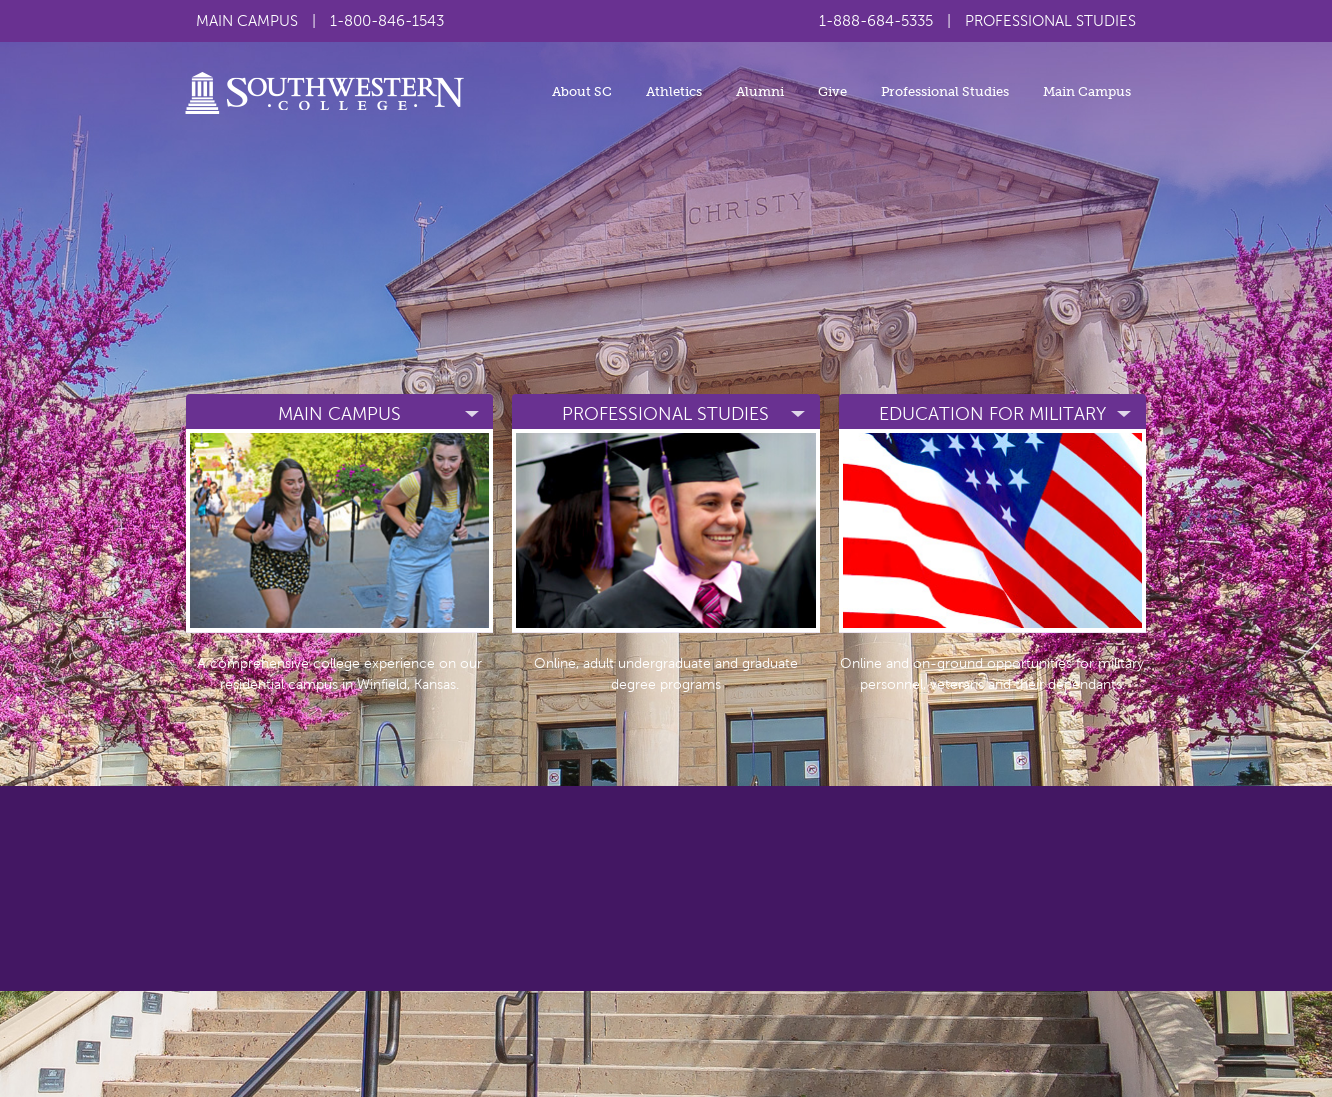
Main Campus (1087, 91)
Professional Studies (945, 91)
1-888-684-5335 (876, 21)
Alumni (760, 91)
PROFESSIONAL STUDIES (1050, 21)
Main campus (339, 414)
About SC (582, 91)
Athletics (674, 91)
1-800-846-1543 (387, 21)
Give (832, 91)
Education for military (992, 414)
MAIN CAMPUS (247, 21)
